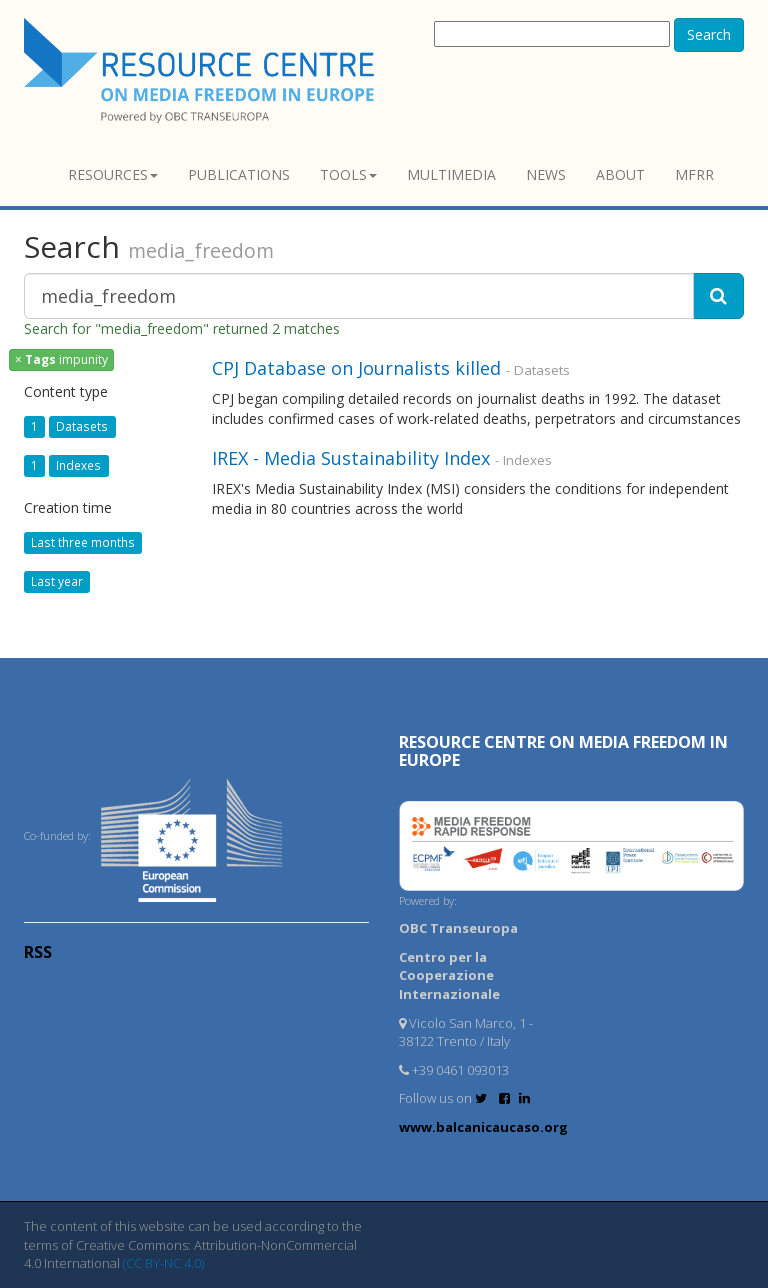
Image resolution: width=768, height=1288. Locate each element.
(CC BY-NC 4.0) (163, 1263)
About (620, 174)
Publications (239, 174)
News (546, 174)
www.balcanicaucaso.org (483, 1127)
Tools (348, 174)
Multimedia (451, 174)
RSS (38, 952)
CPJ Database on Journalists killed (356, 368)
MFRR (694, 174)
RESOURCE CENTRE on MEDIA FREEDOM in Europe (563, 751)
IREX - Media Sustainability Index (351, 458)
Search (709, 34)
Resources (113, 174)
